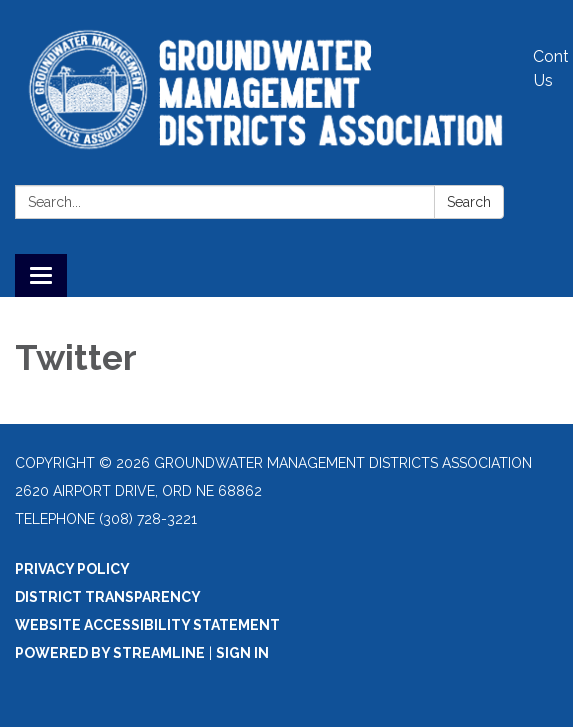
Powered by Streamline (110, 653)
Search (469, 202)
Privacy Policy (72, 569)
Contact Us (550, 68)
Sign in (242, 653)
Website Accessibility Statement (147, 625)
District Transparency (108, 597)
